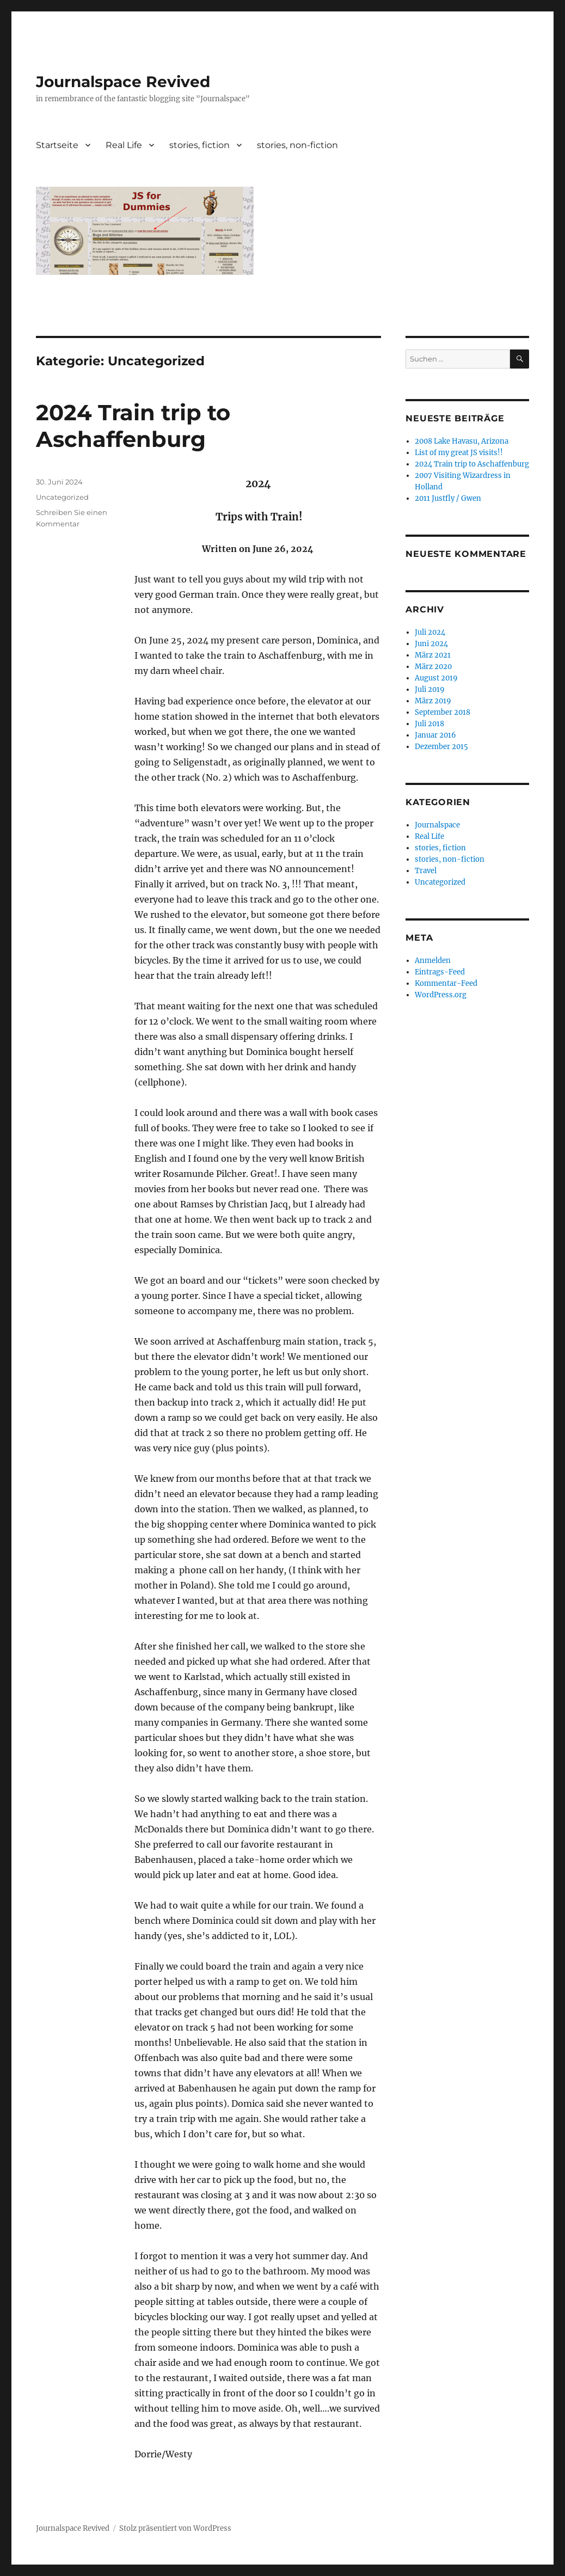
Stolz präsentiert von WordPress (175, 2528)
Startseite (57, 145)
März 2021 (433, 655)
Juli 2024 (430, 632)
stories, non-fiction (297, 145)
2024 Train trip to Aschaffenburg (133, 425)
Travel (426, 870)
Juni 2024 (431, 643)
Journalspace (437, 825)
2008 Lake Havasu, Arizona (461, 441)
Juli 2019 (430, 689)
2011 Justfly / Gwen (448, 498)
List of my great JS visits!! (459, 452)
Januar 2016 (435, 735)
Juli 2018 (429, 723)
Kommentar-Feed (446, 983)
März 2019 (433, 701)
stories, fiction (199, 145)
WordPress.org (440, 994)
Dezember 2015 (441, 746)
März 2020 (433, 666)
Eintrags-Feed (440, 972)
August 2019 (436, 678)
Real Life (124, 145)
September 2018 (442, 712)
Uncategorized (62, 497)
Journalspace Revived (123, 81)
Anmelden (433, 960)
